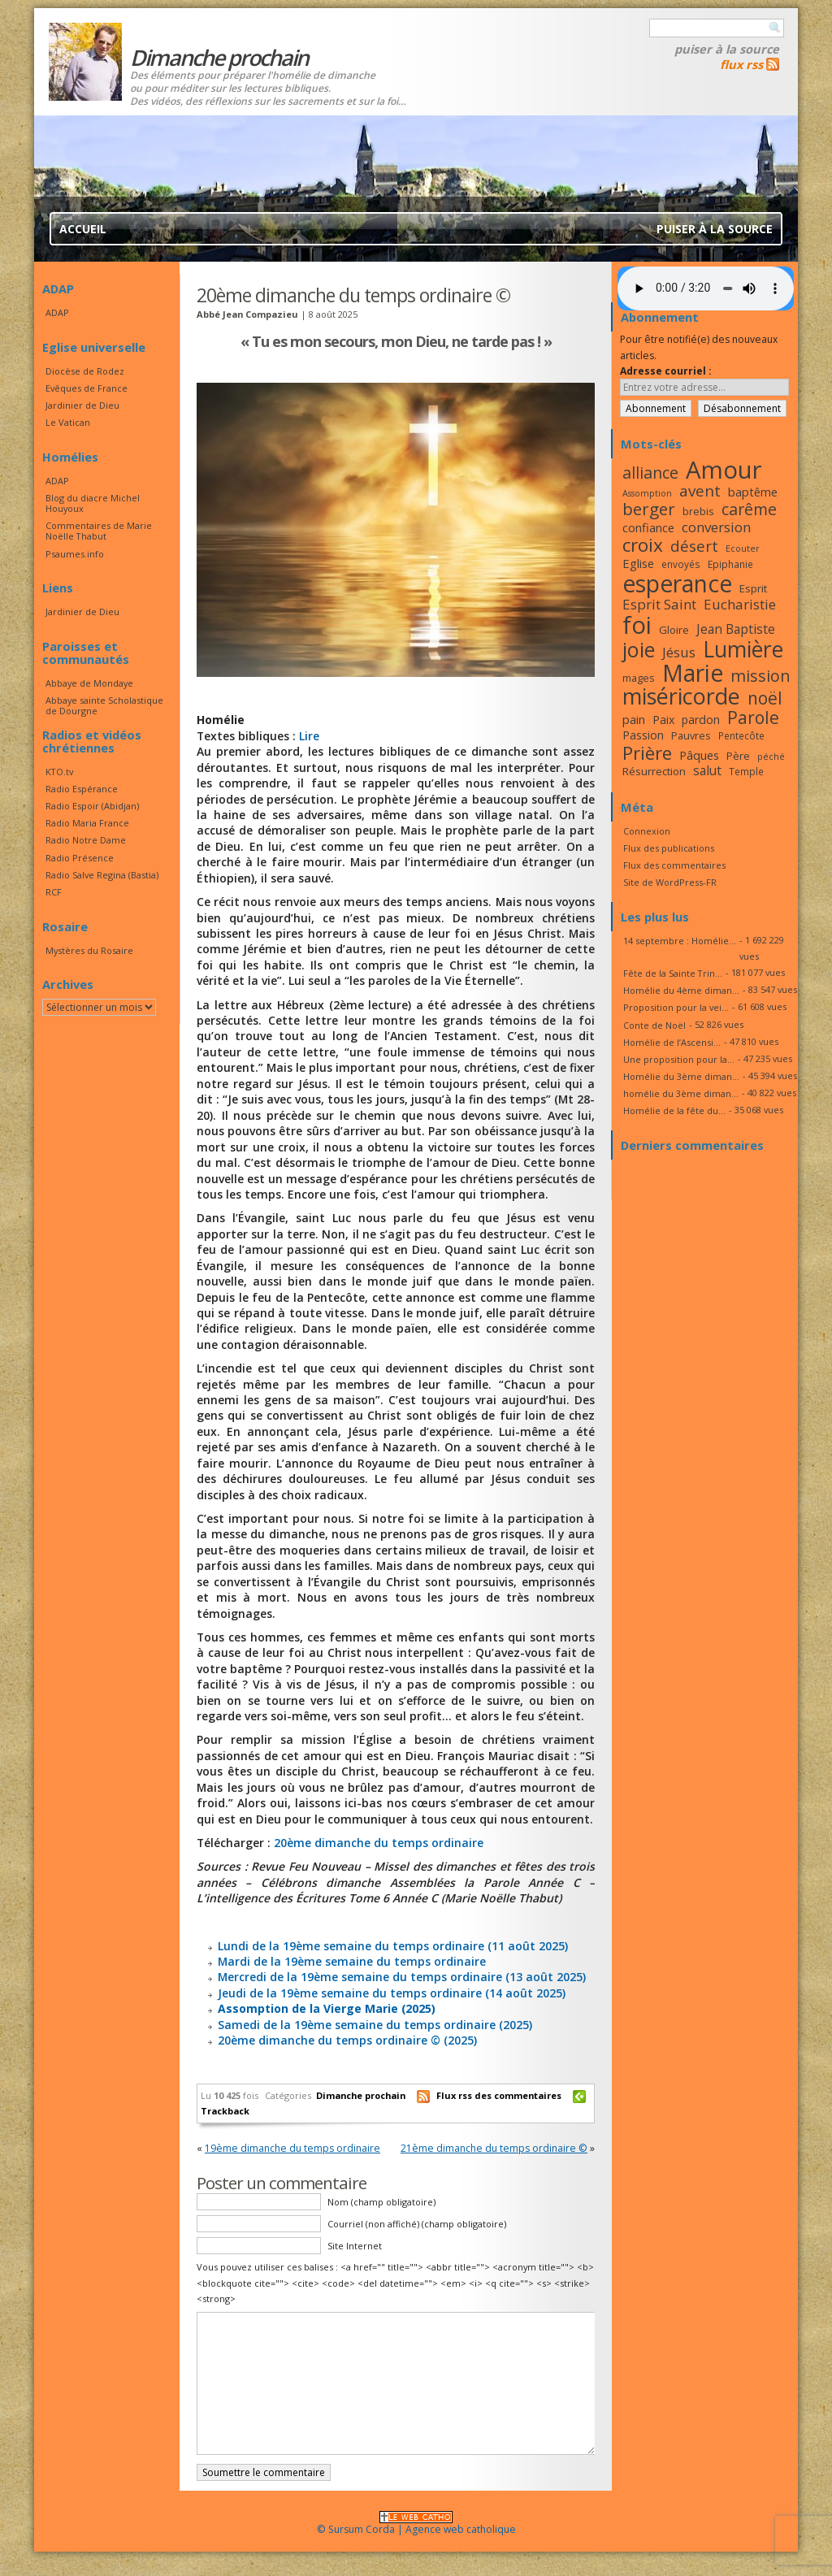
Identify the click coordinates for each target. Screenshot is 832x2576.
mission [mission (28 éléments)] (760, 676)
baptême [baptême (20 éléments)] (753, 492)
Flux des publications (668, 848)
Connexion (646, 831)
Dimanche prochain (360, 2095)
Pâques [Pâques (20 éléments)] (699, 755)
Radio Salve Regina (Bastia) (102, 875)
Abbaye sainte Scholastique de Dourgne (104, 705)
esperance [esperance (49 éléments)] (677, 583)
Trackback (225, 2111)
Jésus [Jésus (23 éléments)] (679, 652)
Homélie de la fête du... (674, 1110)
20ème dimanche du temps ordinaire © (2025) (347, 2040)
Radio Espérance (82, 789)
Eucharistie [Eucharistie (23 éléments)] (740, 604)
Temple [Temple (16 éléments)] (746, 771)
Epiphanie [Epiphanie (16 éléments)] (730, 563)
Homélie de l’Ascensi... (672, 1042)
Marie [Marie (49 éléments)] (692, 672)
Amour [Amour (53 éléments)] (724, 469)
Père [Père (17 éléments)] (738, 755)
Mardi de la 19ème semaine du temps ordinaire (352, 1961)
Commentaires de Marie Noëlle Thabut (99, 530)
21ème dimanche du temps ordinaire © (494, 2148)
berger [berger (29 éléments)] (648, 508)
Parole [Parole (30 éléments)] (753, 717)
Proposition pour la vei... (676, 1007)
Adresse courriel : (666, 371)
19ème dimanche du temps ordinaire (292, 2148)
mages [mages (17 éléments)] (638, 677)
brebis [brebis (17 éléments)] (698, 511)
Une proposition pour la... (678, 1059)
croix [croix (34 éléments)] (642, 544)
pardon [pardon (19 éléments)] (701, 719)
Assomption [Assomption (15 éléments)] (647, 493)
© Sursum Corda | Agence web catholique (416, 2524)
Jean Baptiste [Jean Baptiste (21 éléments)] (735, 629)
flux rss (741, 64)
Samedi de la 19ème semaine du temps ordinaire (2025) (375, 2024)
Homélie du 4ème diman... (681, 990)
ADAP (57, 312)
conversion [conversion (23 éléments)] (716, 527)
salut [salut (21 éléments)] (707, 770)
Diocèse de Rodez (85, 371)
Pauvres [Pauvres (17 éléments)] (691, 735)
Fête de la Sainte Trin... (672, 973)
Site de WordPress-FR (670, 882)
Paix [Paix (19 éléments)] (663, 719)
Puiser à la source (726, 49)
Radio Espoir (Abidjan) (92, 806)
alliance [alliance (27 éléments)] (650, 473)
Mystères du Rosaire (89, 950)
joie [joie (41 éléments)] (638, 649)
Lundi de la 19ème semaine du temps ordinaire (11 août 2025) (393, 1946)
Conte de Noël (654, 1025)
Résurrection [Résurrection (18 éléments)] (654, 771)
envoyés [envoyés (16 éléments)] (680, 563)
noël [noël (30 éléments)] (765, 698)
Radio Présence (80, 858)
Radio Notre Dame (86, 840)
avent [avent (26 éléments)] (700, 490)
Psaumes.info (75, 554)
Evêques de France (87, 388)
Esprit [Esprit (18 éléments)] (753, 588)
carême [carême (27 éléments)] (749, 509)
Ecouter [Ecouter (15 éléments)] (743, 548)
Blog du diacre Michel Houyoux (93, 503)
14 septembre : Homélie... (679, 941)
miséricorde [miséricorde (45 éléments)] (681, 696)
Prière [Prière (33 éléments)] (647, 752)
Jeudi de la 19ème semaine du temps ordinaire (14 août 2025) (392, 1993)
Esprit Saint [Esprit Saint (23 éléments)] (659, 604)
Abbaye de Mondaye (89, 683)
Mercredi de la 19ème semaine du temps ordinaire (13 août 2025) (402, 1976)
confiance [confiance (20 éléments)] (648, 527)
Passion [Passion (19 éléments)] (643, 735)
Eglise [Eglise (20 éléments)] (638, 563)
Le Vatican (68, 422)
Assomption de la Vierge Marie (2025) (327, 2008)
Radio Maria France (87, 823)
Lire (309, 736)
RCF (54, 892)
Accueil (82, 228)
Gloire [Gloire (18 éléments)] (674, 629)
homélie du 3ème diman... (681, 1093)
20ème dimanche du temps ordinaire (378, 1842)
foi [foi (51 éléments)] (637, 624)
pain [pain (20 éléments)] (633, 719)
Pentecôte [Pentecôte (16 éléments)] (741, 735)
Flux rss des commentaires (498, 2095)
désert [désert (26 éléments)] (694, 546)
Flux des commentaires (674, 865)
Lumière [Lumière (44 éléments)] (743, 649)
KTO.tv (59, 771)
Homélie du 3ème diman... (681, 1076)
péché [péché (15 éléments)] (771, 756)
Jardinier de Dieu (82, 405)
